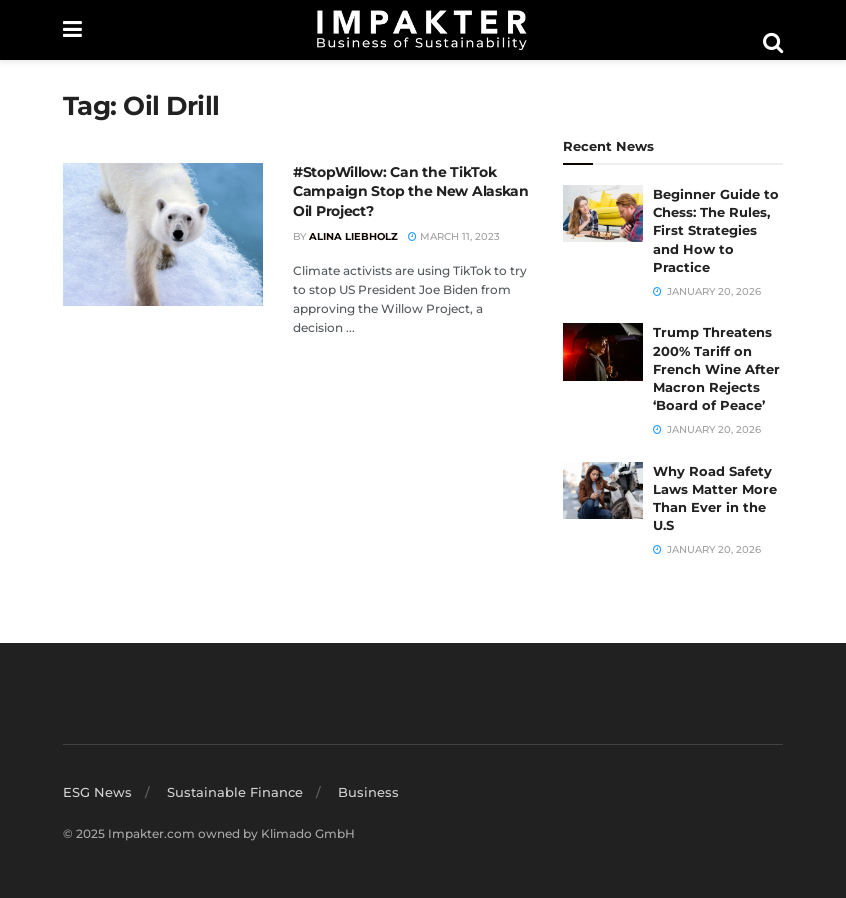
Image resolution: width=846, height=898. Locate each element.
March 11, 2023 (454, 236)
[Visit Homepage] (422, 30)
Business (368, 792)
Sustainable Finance (235, 792)
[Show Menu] (72, 30)
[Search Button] (773, 43)
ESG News (97, 792)
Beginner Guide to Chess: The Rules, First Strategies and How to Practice (716, 230)
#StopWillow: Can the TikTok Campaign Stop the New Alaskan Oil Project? (411, 191)
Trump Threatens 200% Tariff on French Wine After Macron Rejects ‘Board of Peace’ (716, 368)
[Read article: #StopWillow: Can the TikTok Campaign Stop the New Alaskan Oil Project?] (163, 234)
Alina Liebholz (353, 236)
